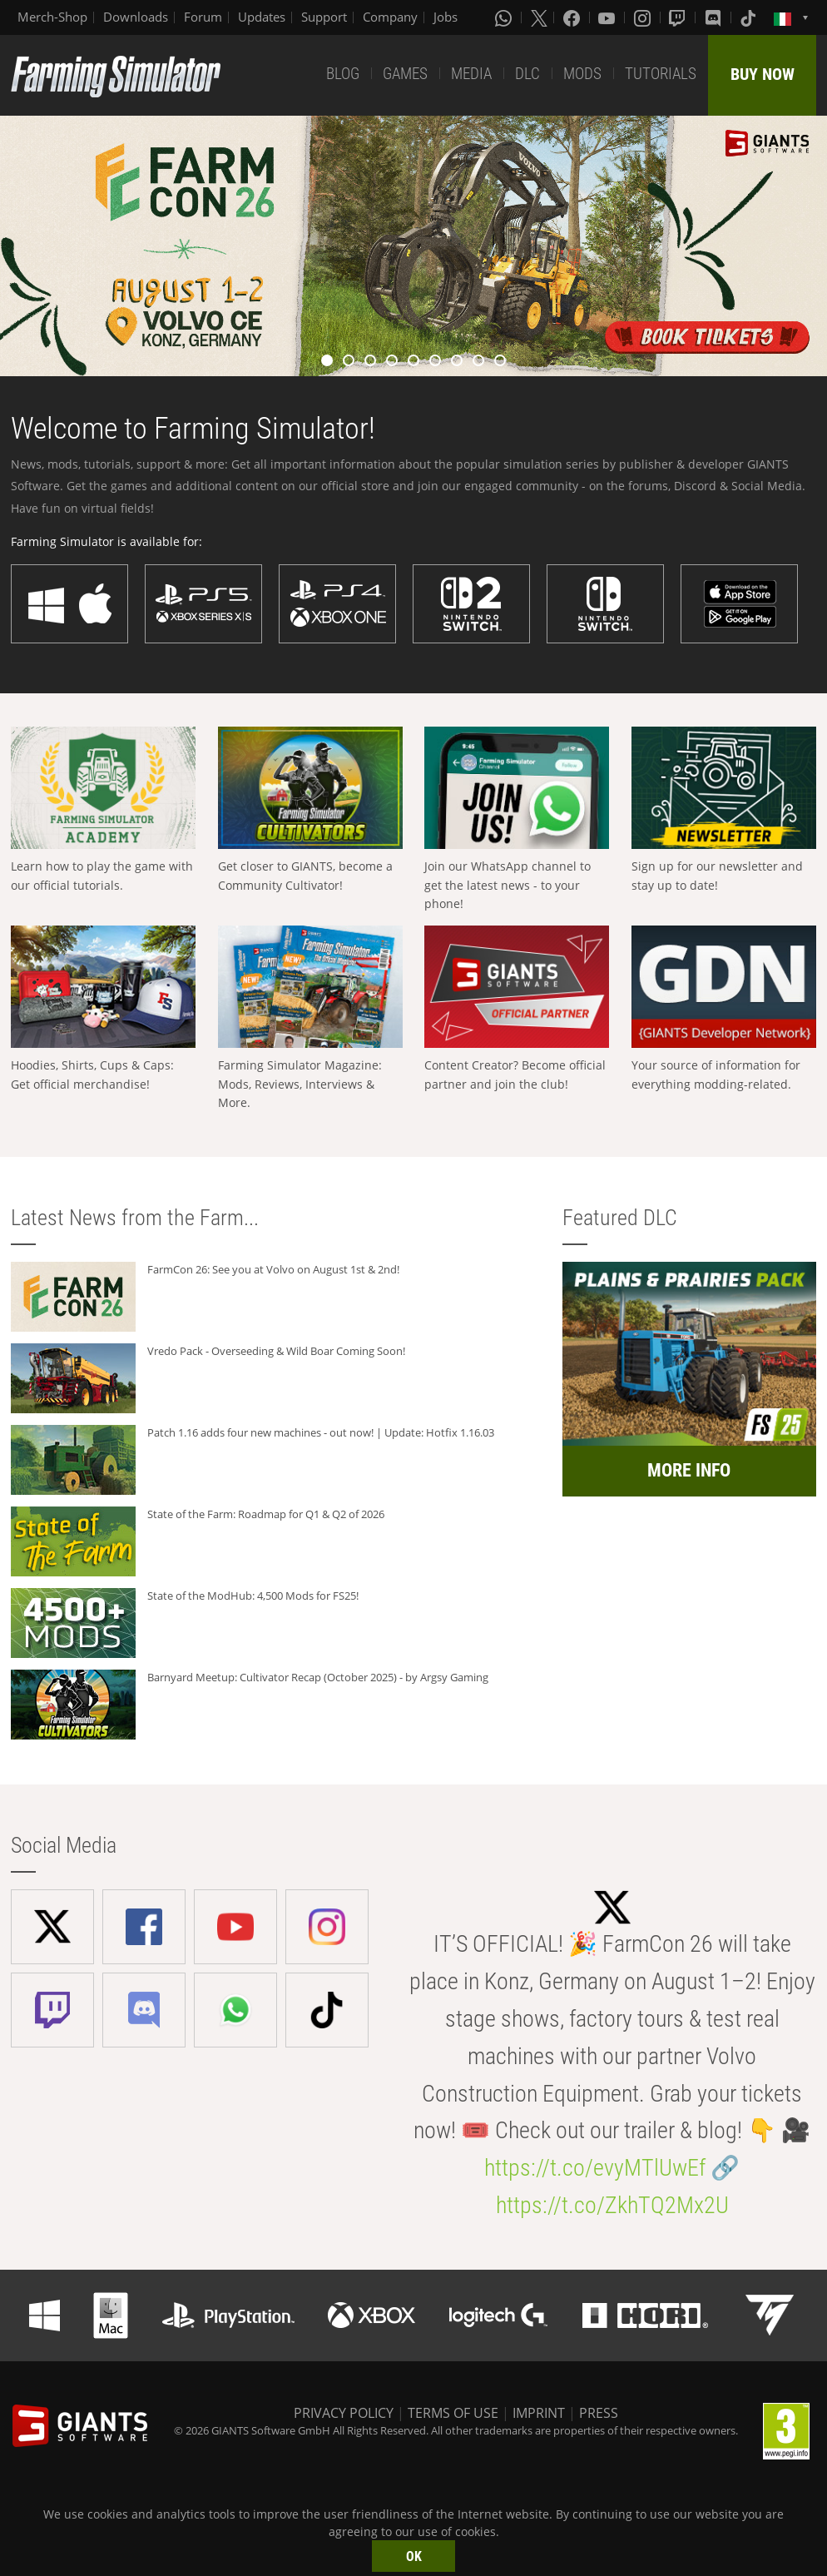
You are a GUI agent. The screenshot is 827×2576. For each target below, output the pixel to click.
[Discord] (715, 17)
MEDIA (471, 73)
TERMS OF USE (453, 2413)
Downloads (135, 16)
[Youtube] (608, 17)
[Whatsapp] (505, 17)
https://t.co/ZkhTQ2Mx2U (612, 2205)
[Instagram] (644, 17)
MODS (582, 73)
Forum (203, 16)
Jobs (445, 16)
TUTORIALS (660, 73)
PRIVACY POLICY (344, 2413)
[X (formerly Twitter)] (539, 17)
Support (324, 16)
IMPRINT (539, 2413)
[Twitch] (679, 17)
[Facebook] (573, 17)
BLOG (342, 73)
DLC (527, 73)
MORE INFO (688, 1470)
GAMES (405, 73)
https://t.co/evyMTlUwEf (595, 2167)
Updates (261, 16)
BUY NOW (762, 74)
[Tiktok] (750, 17)
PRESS (598, 2413)
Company (390, 16)
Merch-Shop (52, 16)
